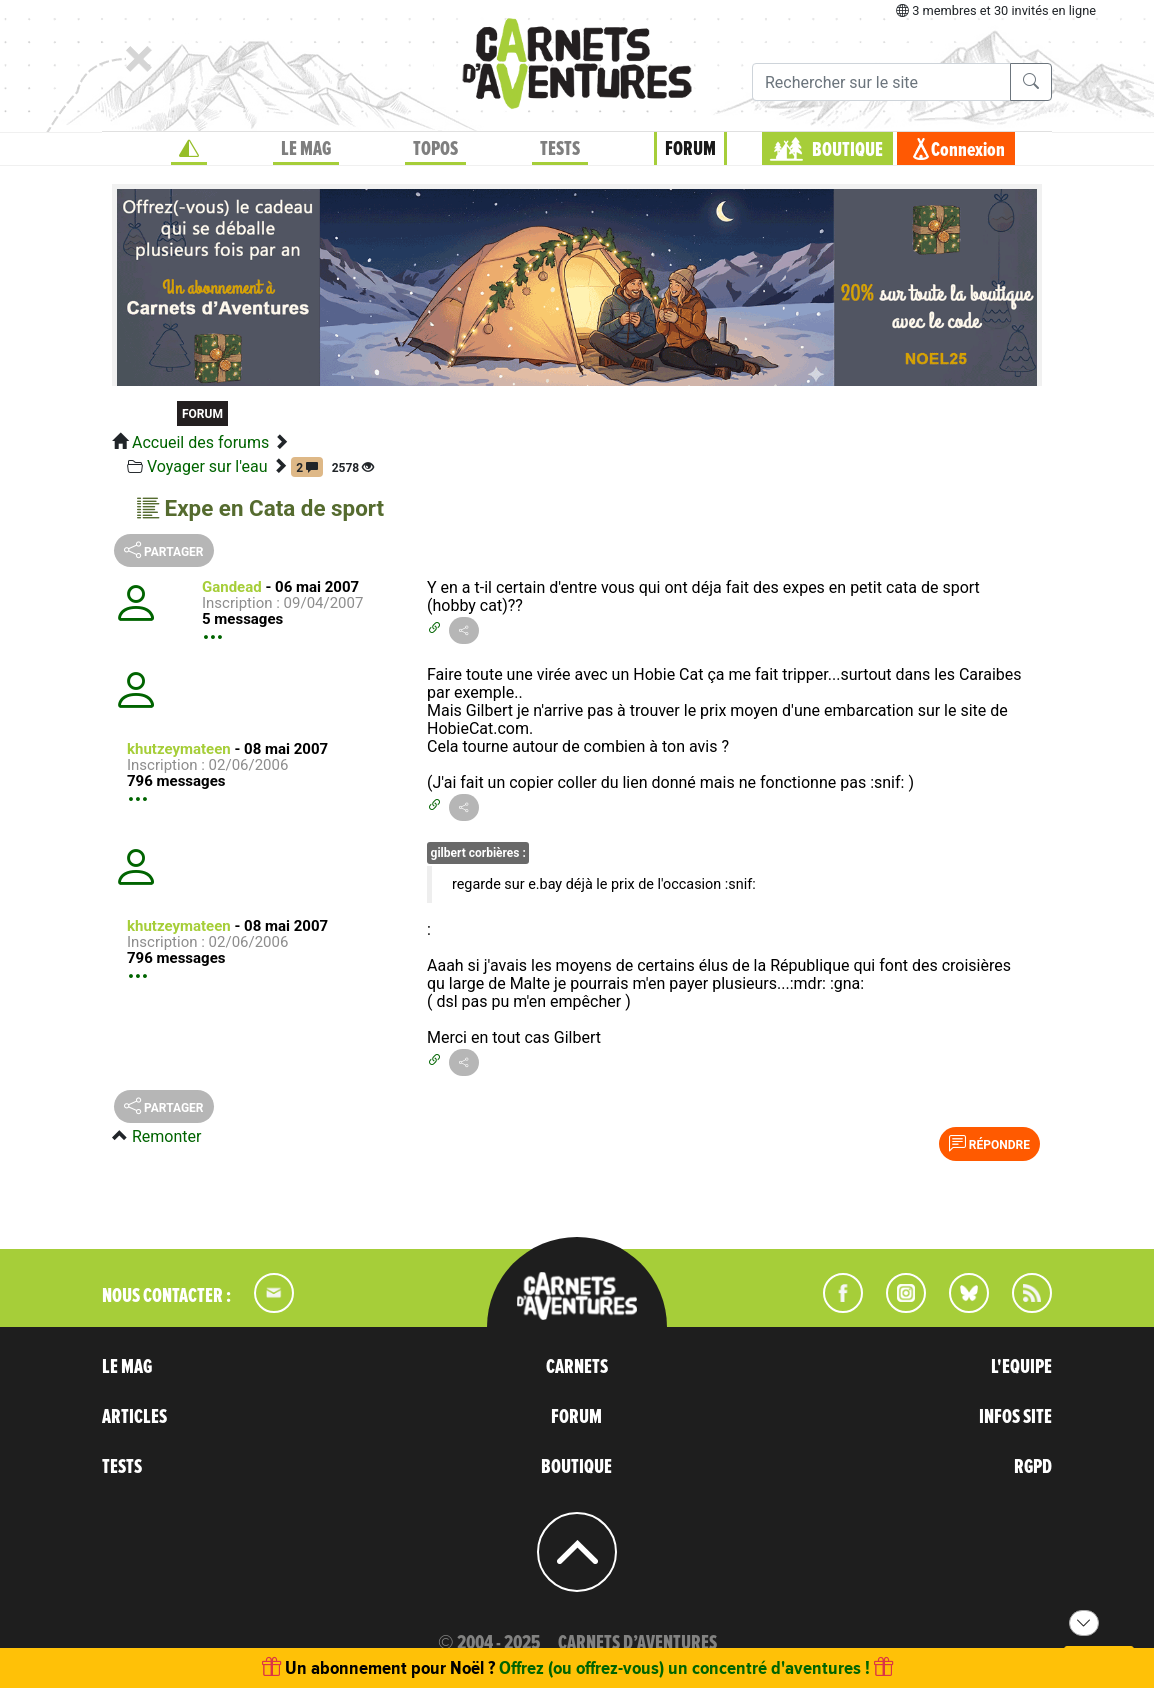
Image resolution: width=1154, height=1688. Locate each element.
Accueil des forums (200, 442)
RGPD (1033, 1467)
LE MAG (306, 149)
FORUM (690, 149)
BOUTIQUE (847, 150)
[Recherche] (881, 82)
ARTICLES (134, 1417)
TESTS (560, 149)
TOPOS (435, 149)
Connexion (968, 150)
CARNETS (577, 1367)
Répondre (989, 1143)
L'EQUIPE (1021, 1367)
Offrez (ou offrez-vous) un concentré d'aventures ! (684, 1667)
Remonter (166, 1136)
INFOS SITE (1015, 1417)
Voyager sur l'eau (207, 466)
